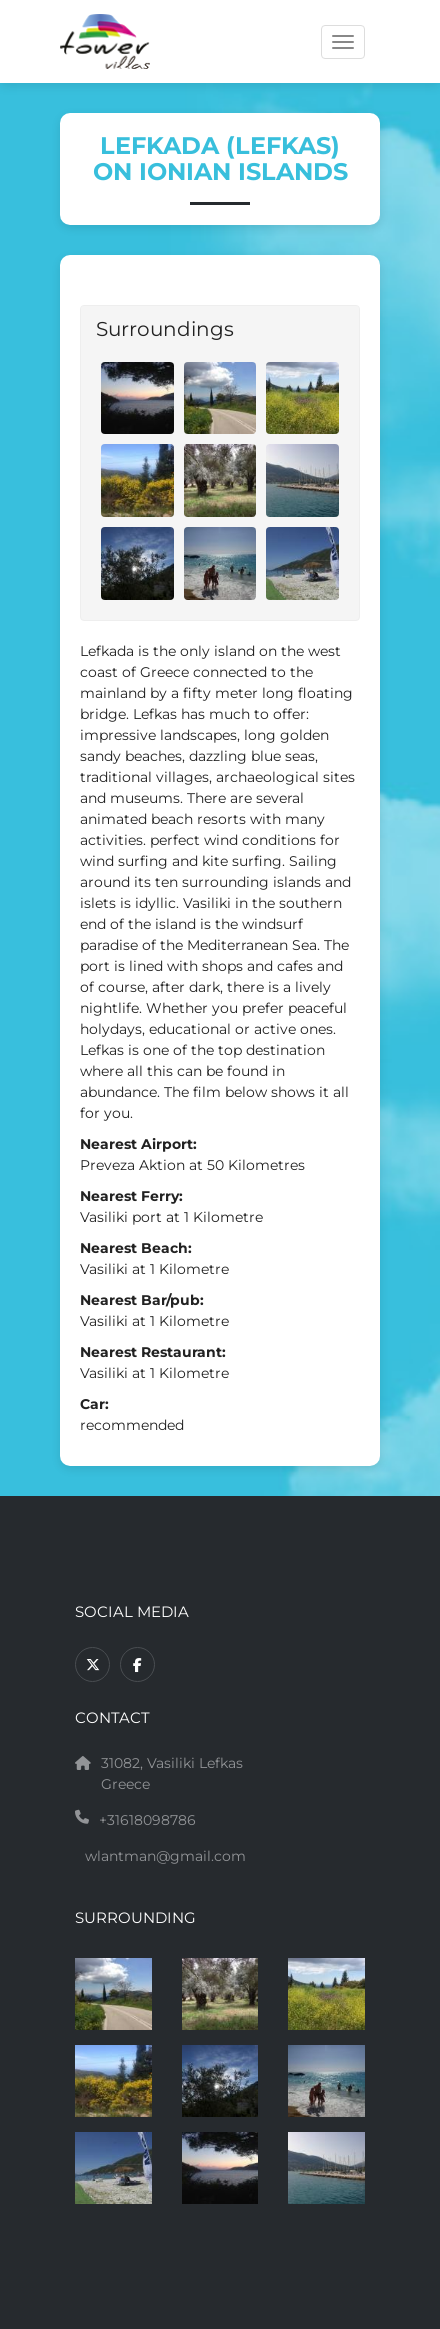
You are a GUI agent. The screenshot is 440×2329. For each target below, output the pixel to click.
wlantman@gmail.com (165, 1856)
